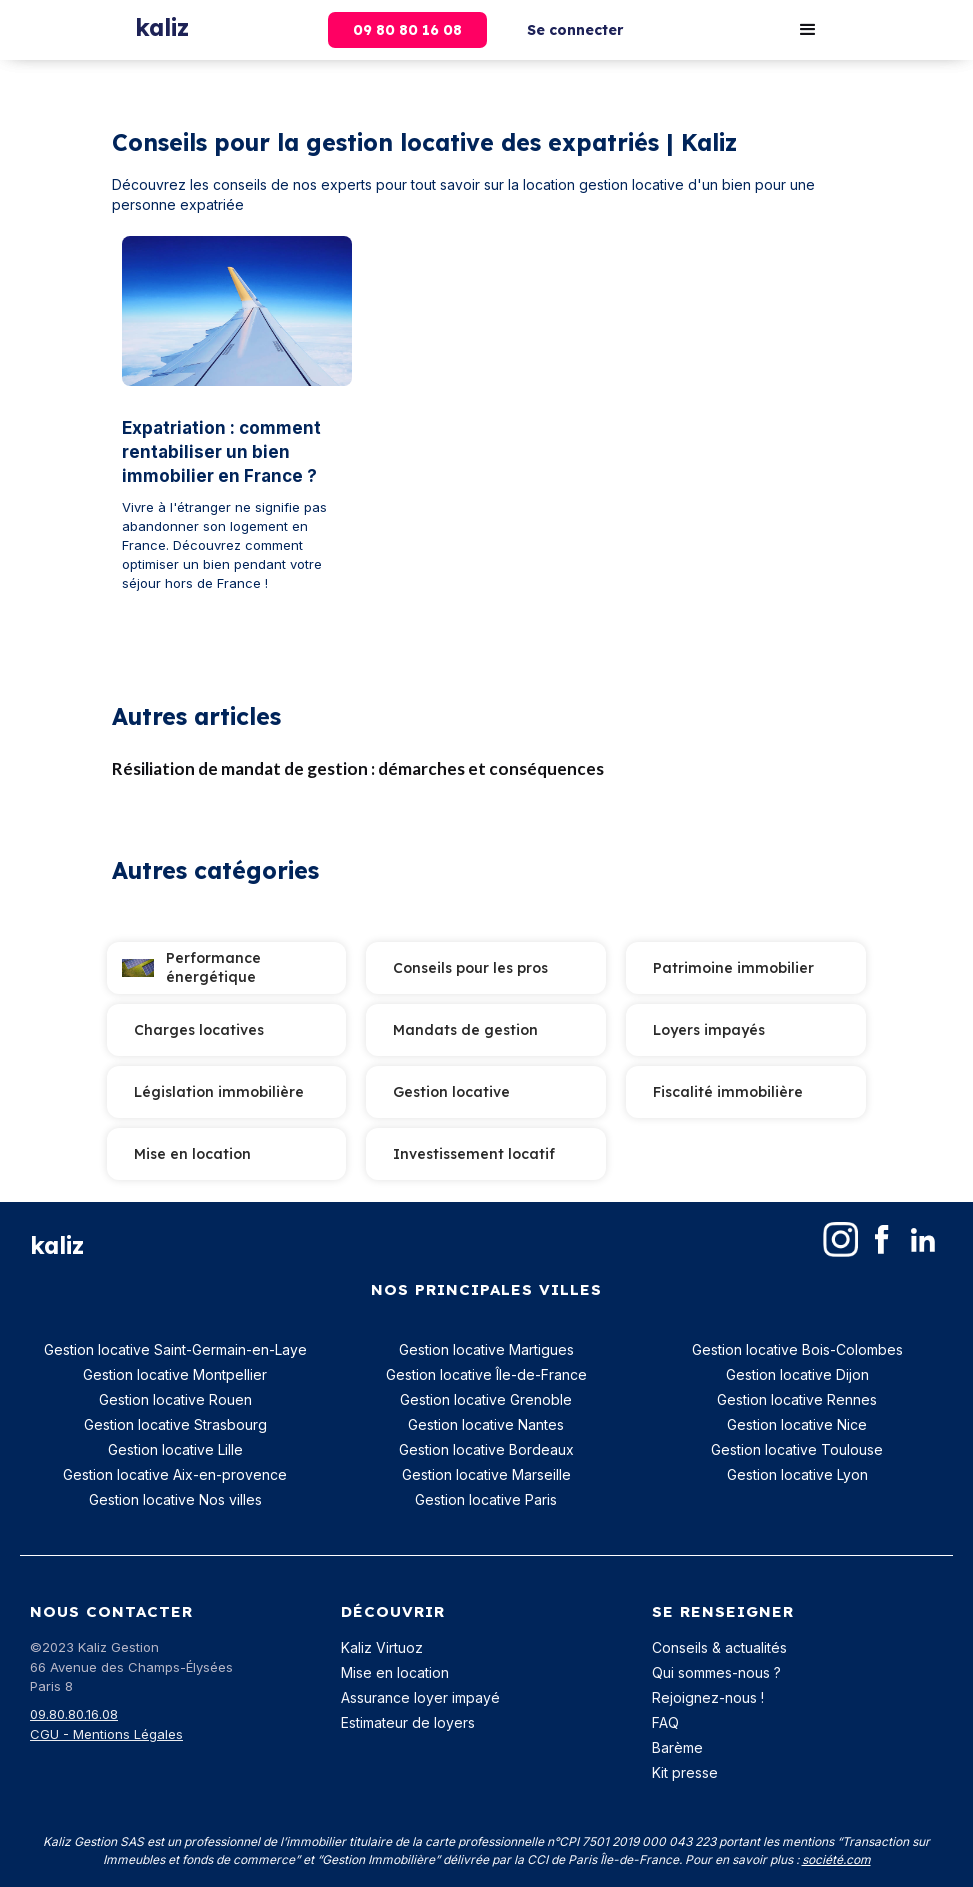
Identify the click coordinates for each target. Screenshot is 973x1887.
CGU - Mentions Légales (106, 1734)
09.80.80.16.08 (74, 1714)
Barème (677, 1747)
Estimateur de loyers (408, 1722)
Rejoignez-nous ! (708, 1697)
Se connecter (575, 30)
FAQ (665, 1722)
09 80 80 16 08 (407, 30)
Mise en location (395, 1672)
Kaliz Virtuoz (382, 1647)
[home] (162, 22)
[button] (808, 30)
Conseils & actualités (719, 1647)
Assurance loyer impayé (420, 1697)
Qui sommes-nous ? (716, 1672)
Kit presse (685, 1772)
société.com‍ (836, 1859)
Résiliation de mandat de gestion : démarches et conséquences (358, 768)
